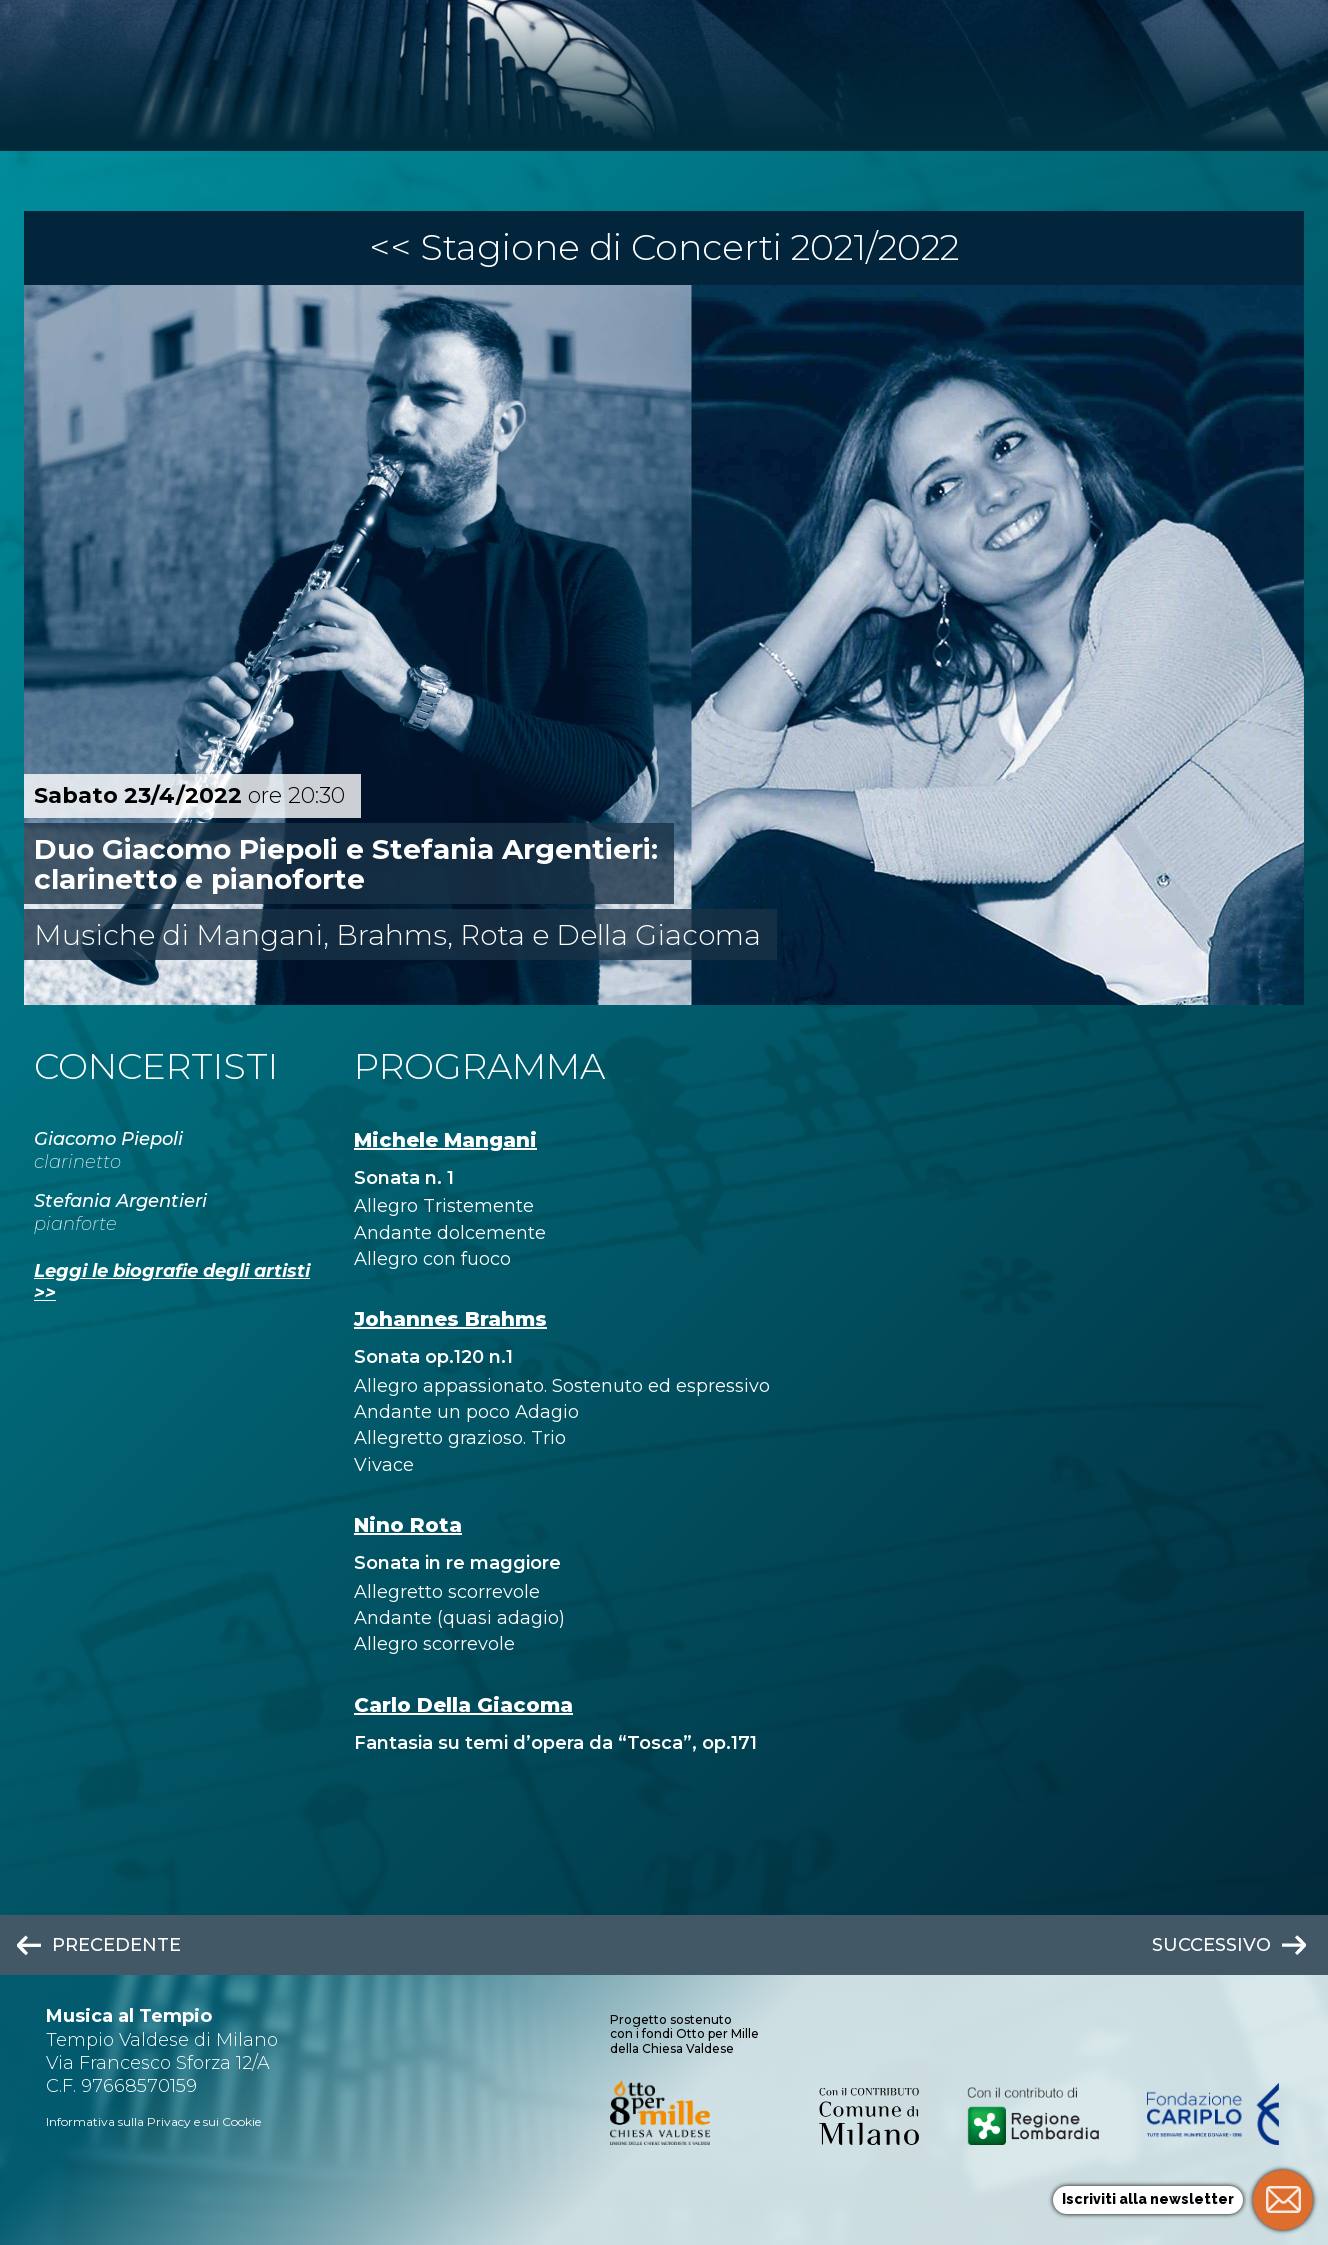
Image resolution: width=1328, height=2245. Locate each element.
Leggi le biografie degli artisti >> (172, 1282)
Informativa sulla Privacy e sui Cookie (153, 2121)
